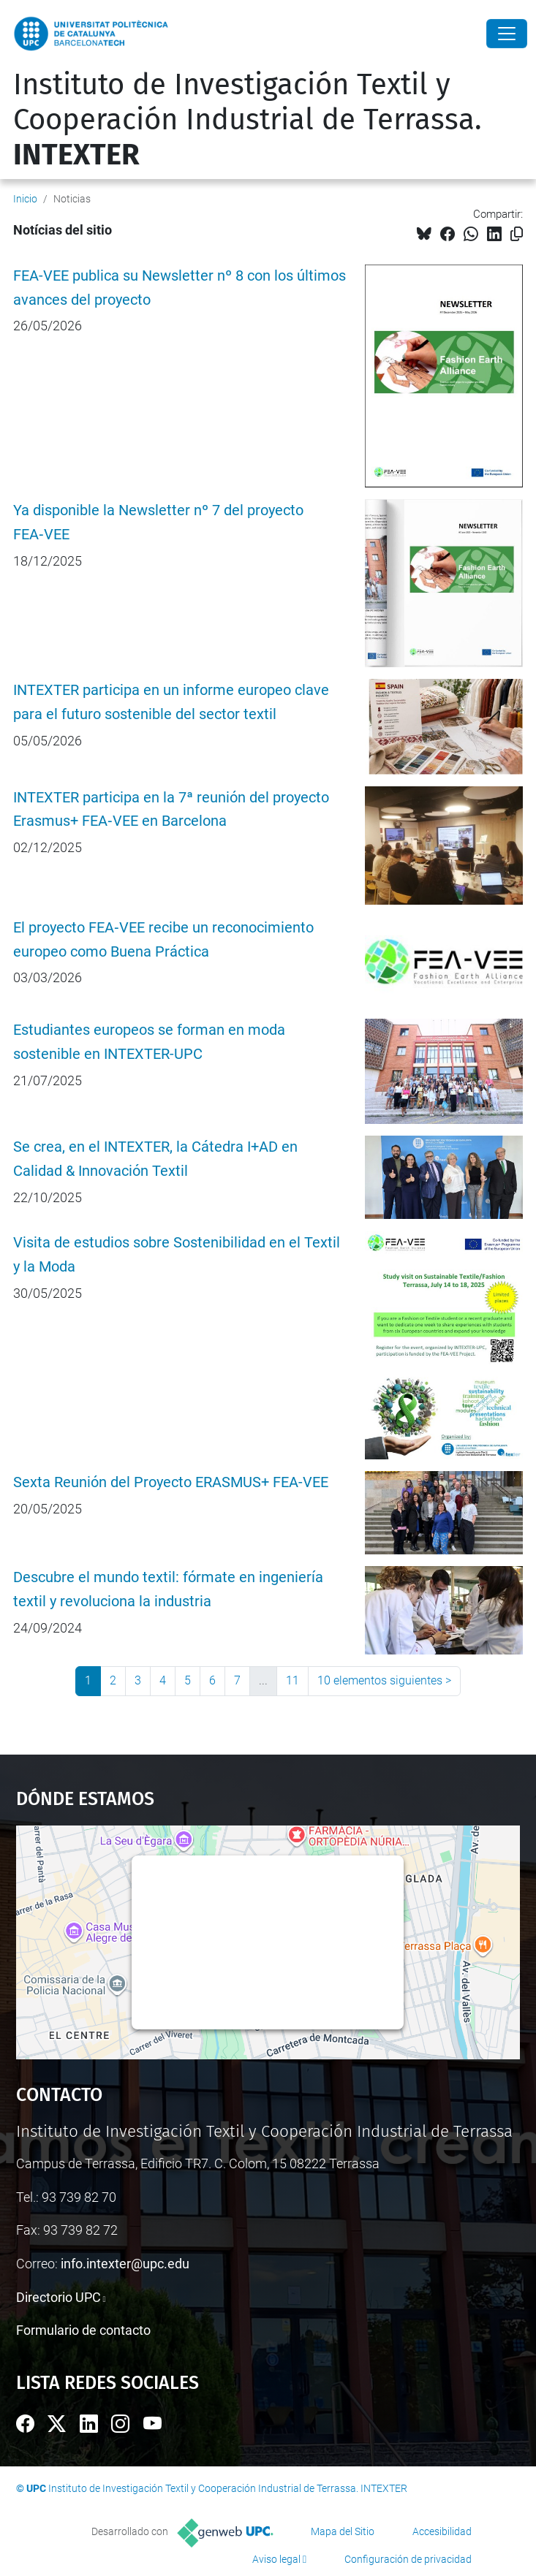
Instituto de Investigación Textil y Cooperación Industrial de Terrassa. (247, 119)
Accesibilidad (442, 2531)
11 (292, 1680)
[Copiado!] (516, 234)
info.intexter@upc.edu (125, 2263)
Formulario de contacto (83, 2330)
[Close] (506, 33)
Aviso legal (276, 2559)
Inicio (25, 199)
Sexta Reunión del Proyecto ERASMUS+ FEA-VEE (170, 1482)
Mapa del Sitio (342, 2531)
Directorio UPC (58, 2297)
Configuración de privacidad (408, 2559)
